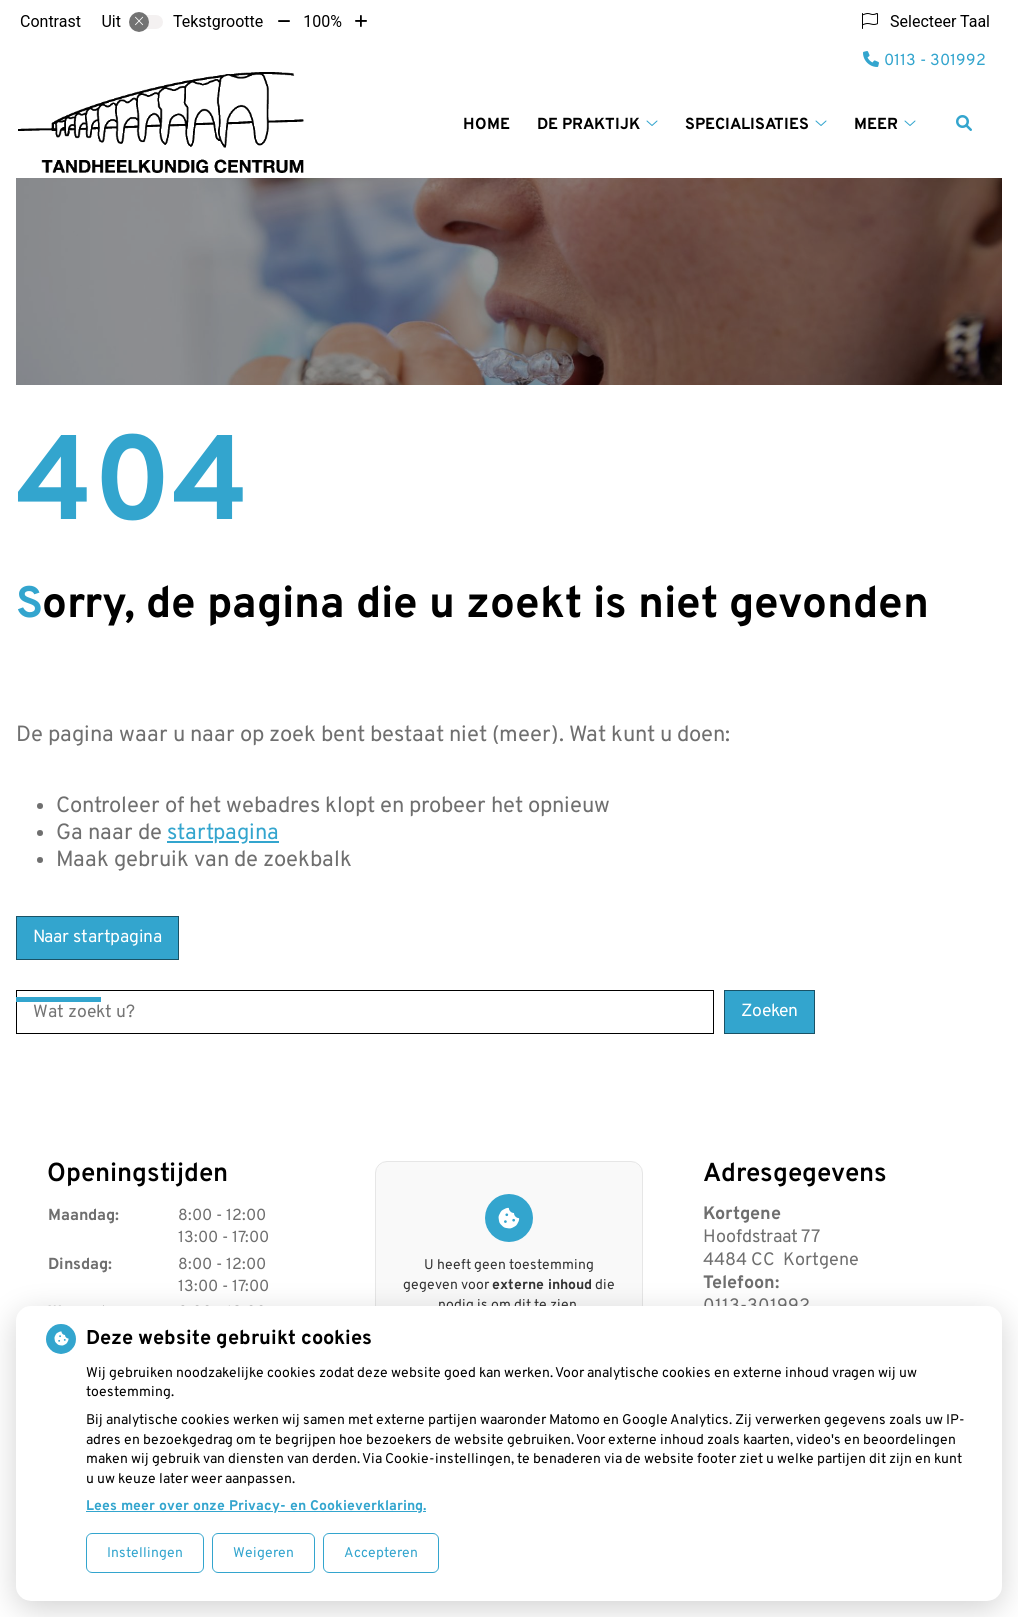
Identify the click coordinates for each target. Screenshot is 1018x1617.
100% (322, 21)
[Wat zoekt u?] (365, 1012)
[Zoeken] (964, 123)
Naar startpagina (97, 937)
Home (486, 125)
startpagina (223, 833)
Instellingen (145, 1553)
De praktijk (588, 125)
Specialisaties (747, 125)
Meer (876, 125)
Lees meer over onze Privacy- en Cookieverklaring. (256, 1506)
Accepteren (381, 1553)
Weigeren (263, 1553)
